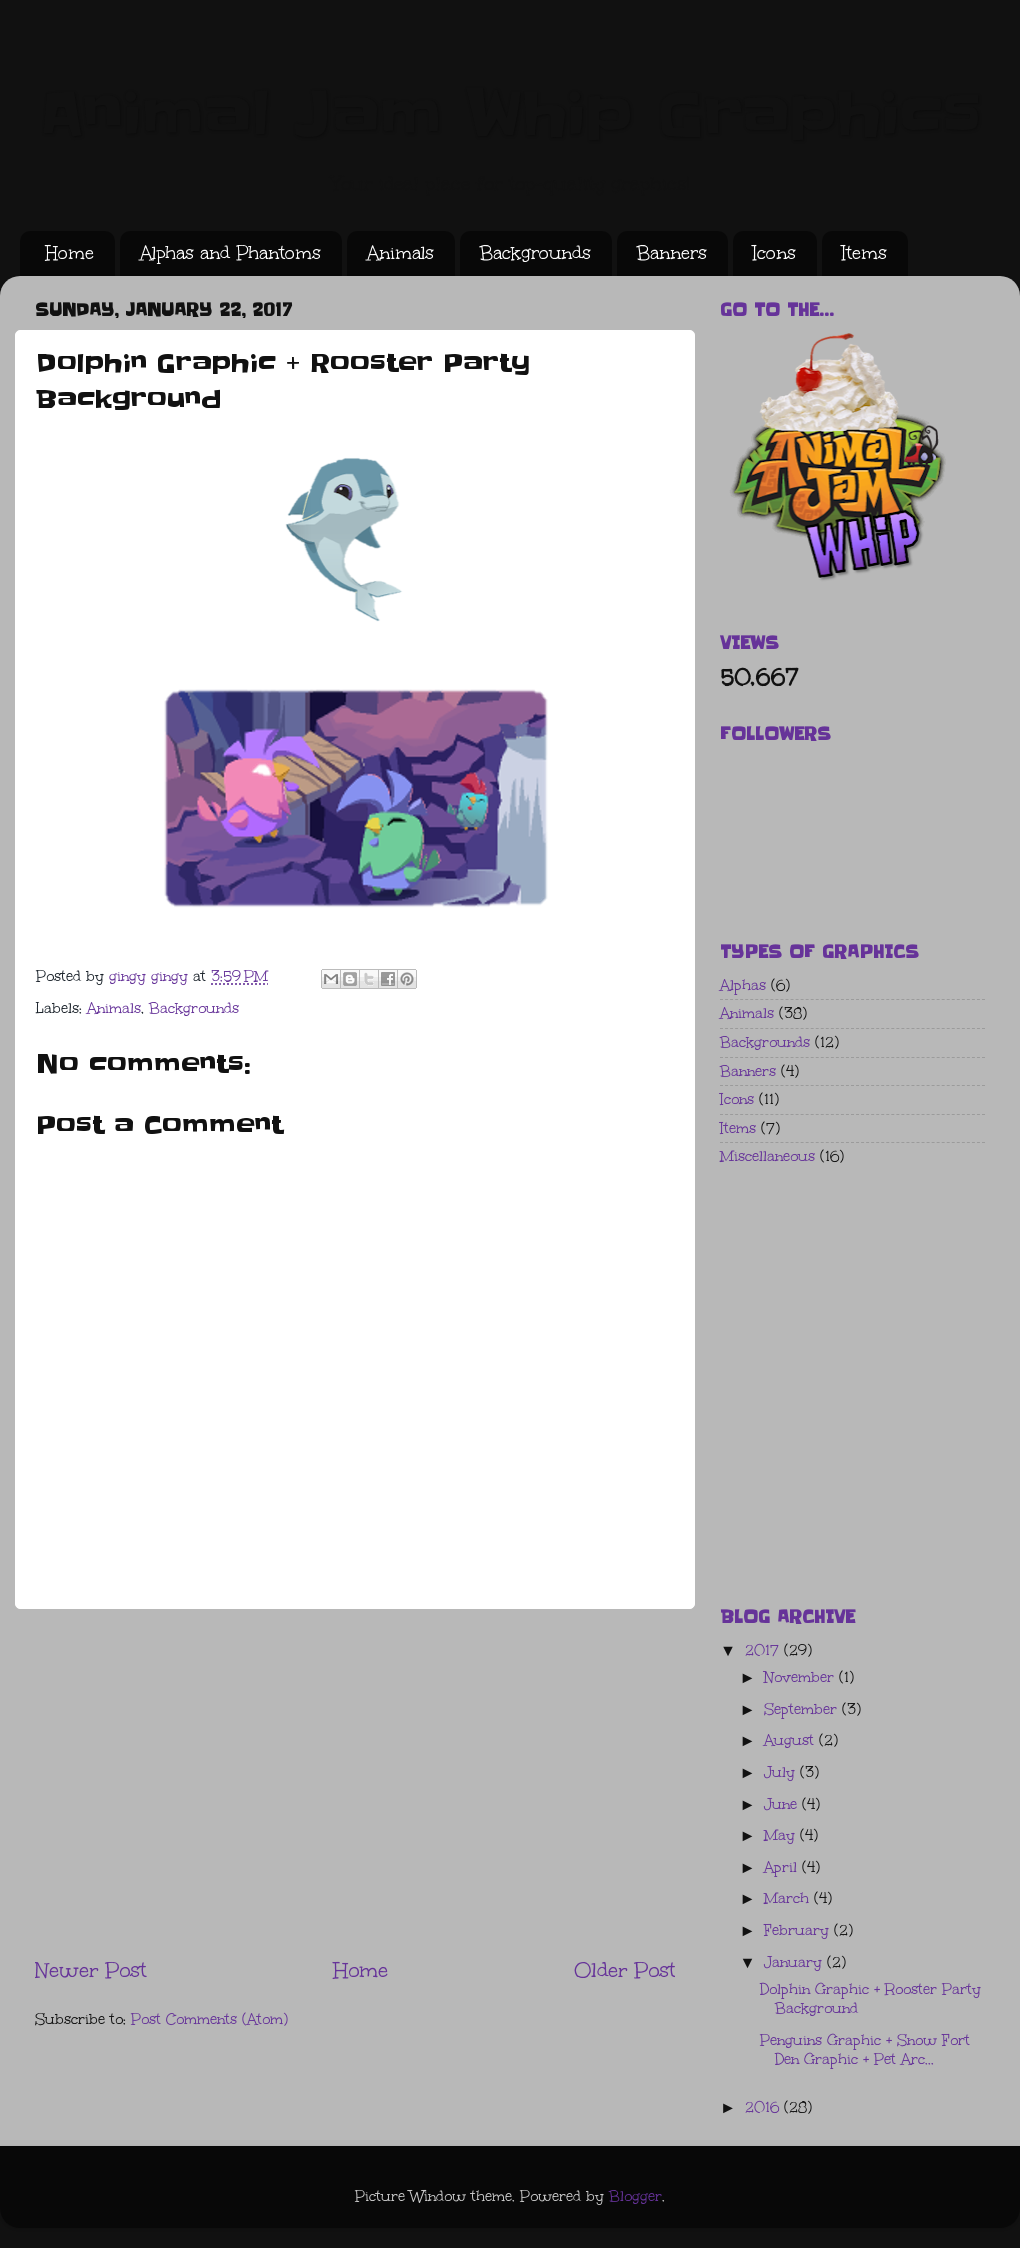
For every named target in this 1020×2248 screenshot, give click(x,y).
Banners (672, 253)
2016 (764, 2107)
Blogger (635, 2196)
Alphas (743, 985)
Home (69, 253)
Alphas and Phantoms (230, 253)
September (803, 1709)
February (799, 1930)
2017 (764, 1650)
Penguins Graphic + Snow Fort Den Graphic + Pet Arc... (865, 2050)
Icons (774, 253)
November (801, 1677)
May (782, 1835)
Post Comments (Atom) (209, 2019)
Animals (400, 253)
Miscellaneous (767, 1156)
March (789, 1898)
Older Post (624, 1969)
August (791, 1740)
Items (864, 253)
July (782, 1772)
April (783, 1867)
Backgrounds (535, 253)
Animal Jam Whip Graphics (510, 115)
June (783, 1804)
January (795, 1962)
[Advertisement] (355, 1782)
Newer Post (90, 1969)
